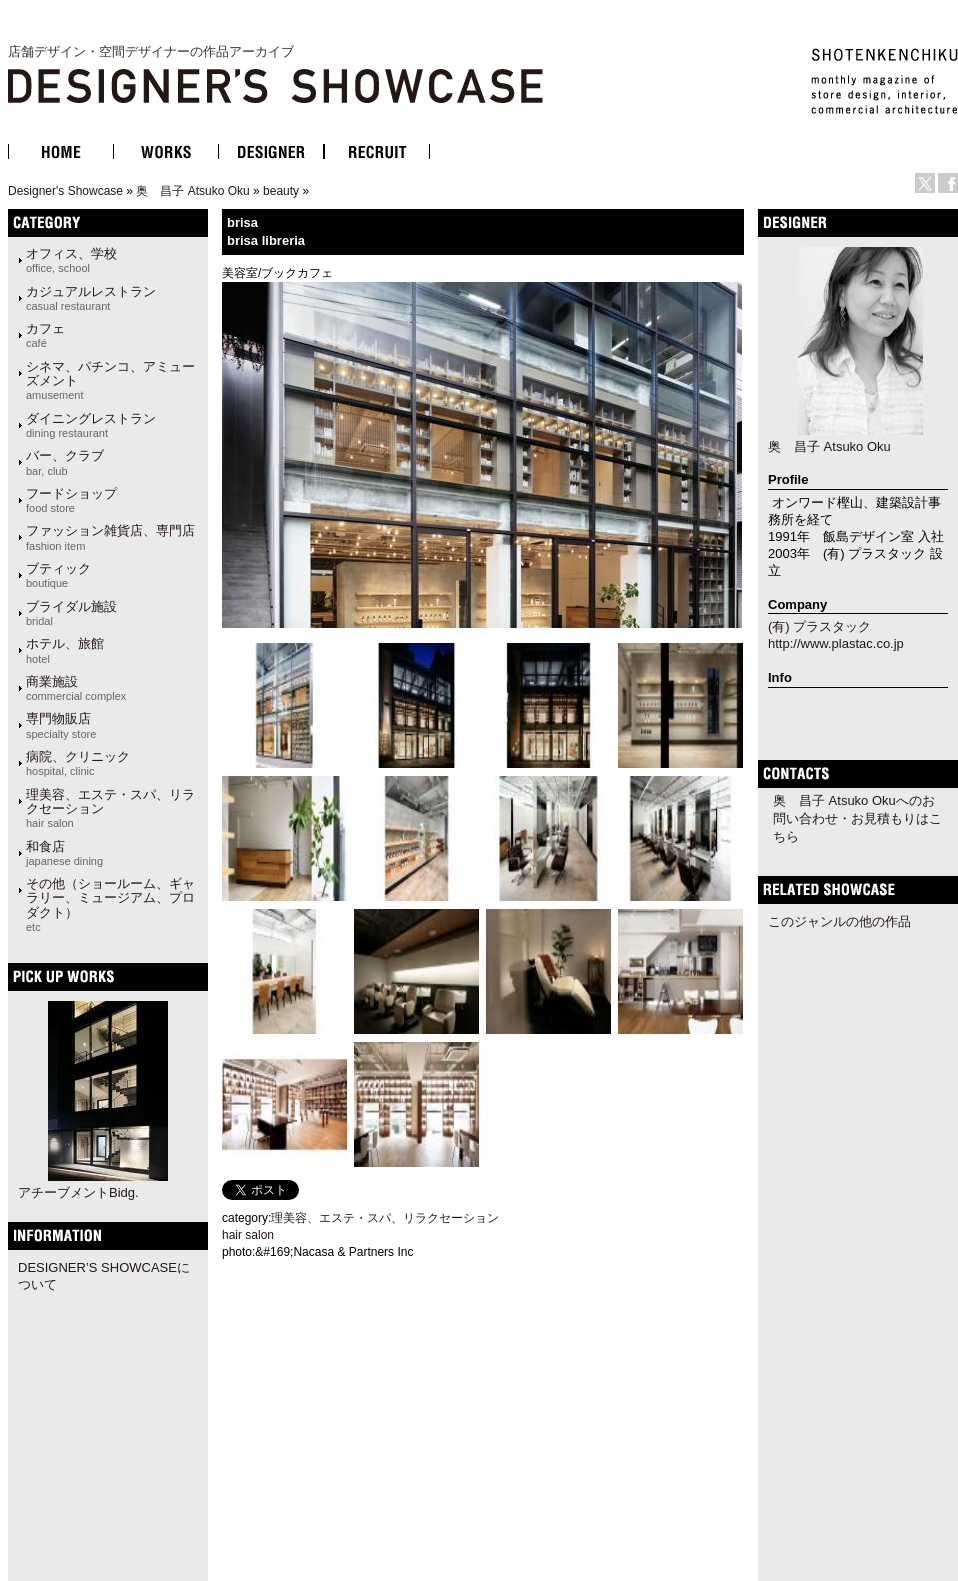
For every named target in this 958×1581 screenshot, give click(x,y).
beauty (281, 191)
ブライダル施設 (71, 613)
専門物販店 (61, 725)
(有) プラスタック (819, 626)
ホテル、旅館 (65, 650)
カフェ (45, 335)
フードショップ (71, 500)
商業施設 (76, 688)
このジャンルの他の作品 (839, 921)
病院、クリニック (78, 763)
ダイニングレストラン (91, 425)
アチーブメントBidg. (78, 1192)
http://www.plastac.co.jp (836, 643)
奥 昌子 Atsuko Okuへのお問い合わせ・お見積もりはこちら (857, 818)
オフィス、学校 (71, 260)
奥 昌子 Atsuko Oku (192, 191)
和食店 (64, 853)
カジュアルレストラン (91, 298)
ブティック (58, 575)
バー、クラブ (65, 462)
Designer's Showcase (65, 191)
